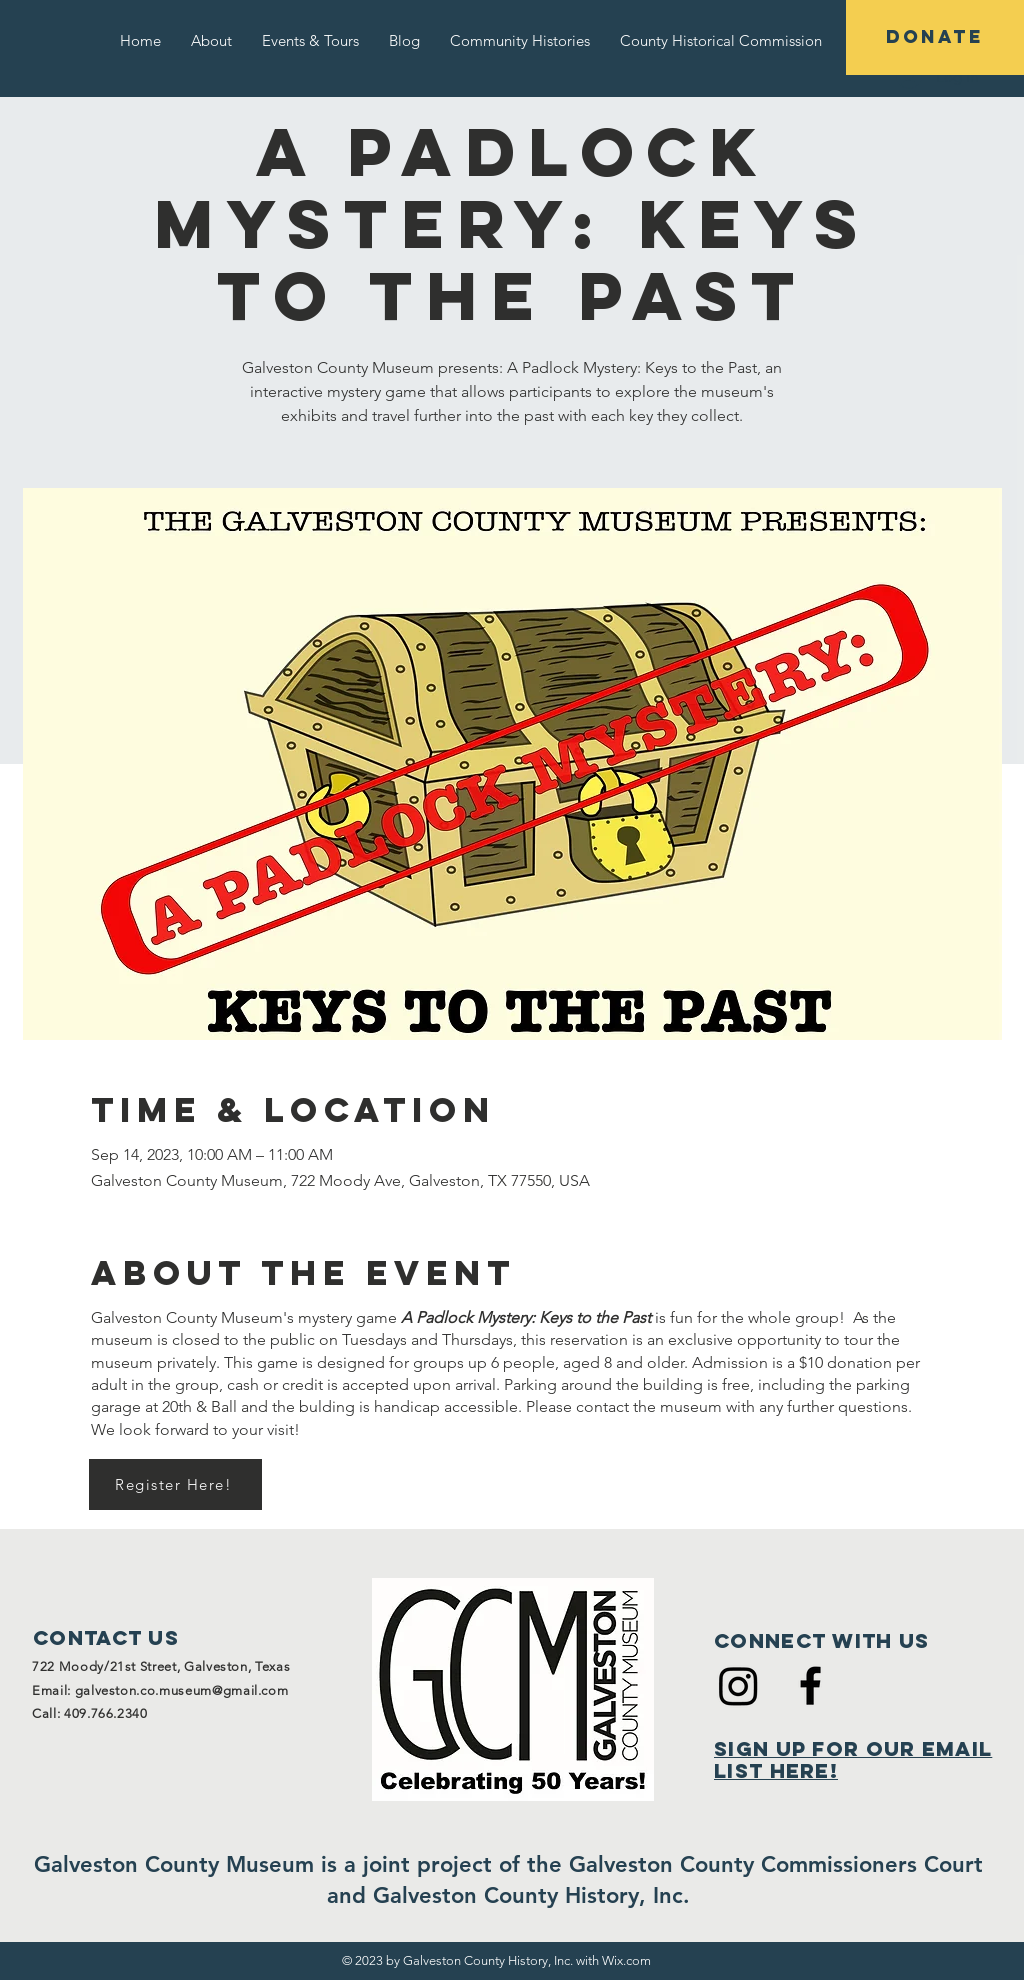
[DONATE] (935, 37)
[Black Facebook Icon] (810, 1685)
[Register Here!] (175, 1484)
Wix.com (626, 1960)
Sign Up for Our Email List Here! (853, 1759)
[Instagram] (738, 1685)
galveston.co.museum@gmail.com (182, 1690)
